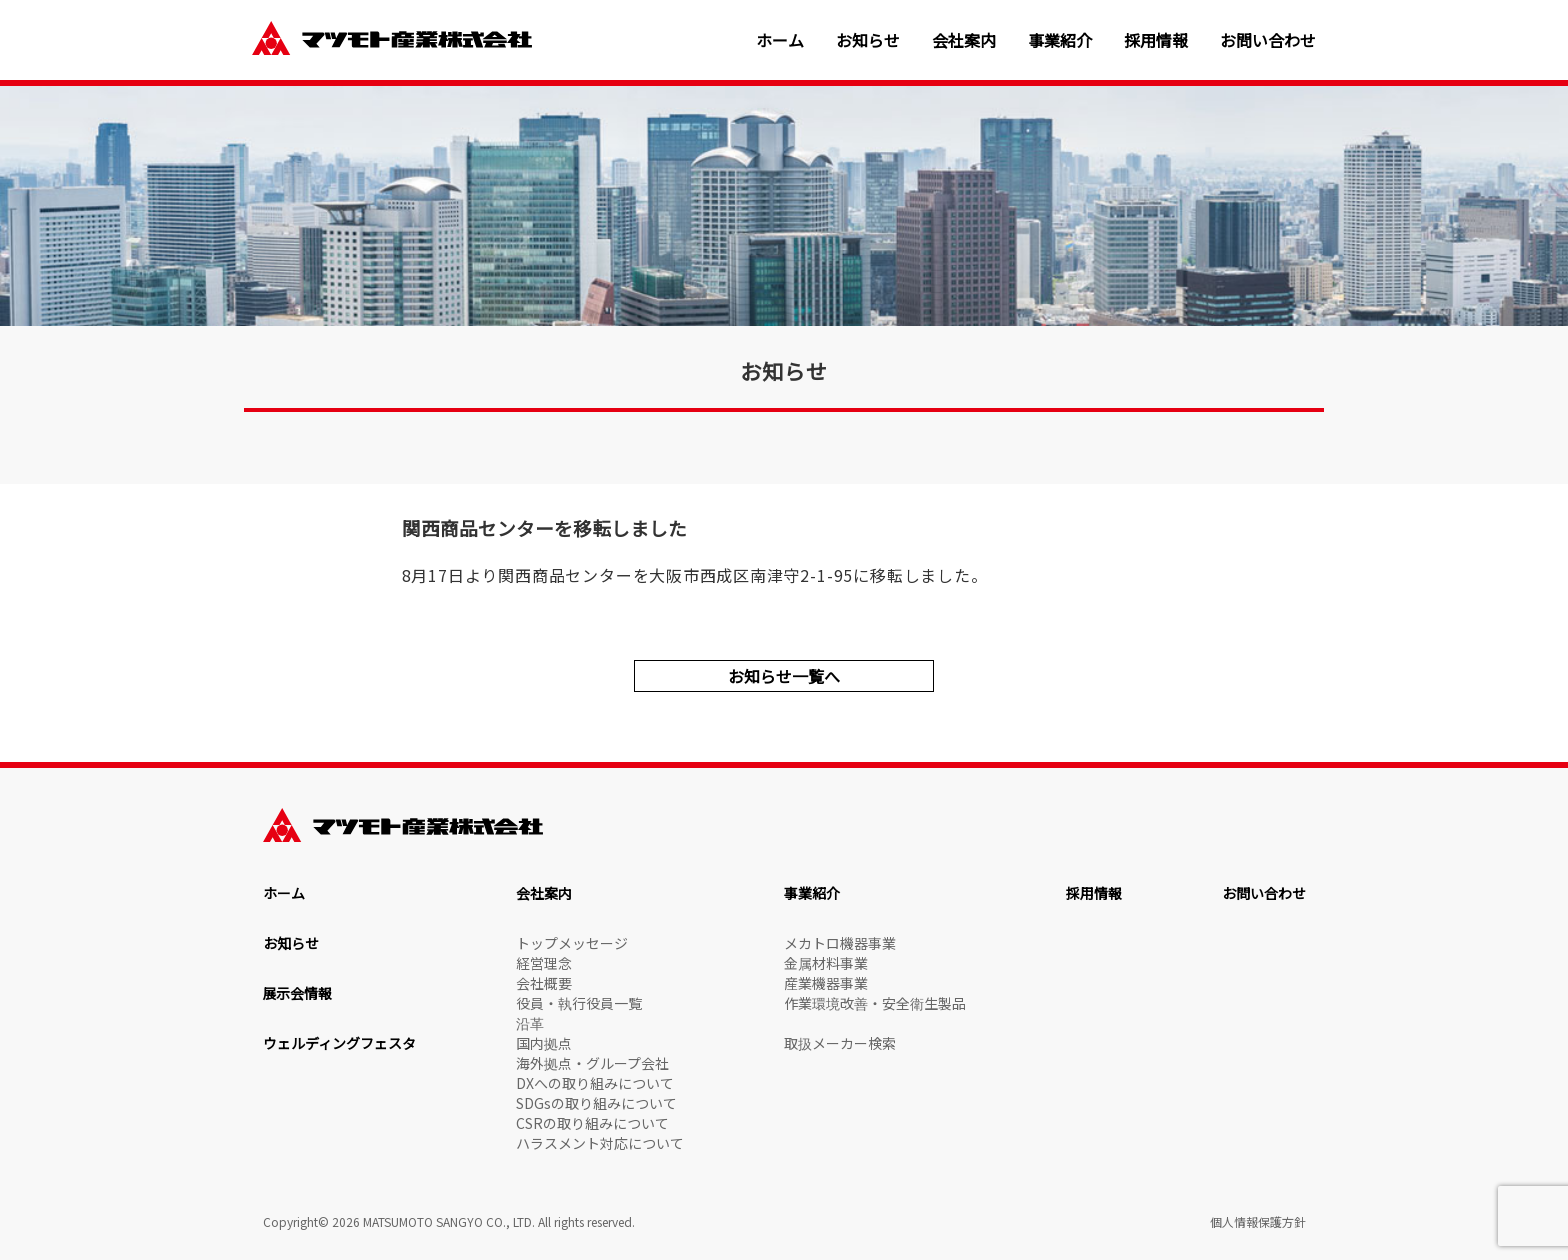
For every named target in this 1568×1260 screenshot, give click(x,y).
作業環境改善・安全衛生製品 (875, 1003)
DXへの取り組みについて (595, 1083)
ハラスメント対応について (600, 1143)
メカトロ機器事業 (840, 943)
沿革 (530, 1023)
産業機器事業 (826, 983)
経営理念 (544, 963)
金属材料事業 (826, 963)
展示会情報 (298, 993)
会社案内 (964, 40)
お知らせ (868, 40)
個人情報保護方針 (1258, 1221)
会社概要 (544, 983)
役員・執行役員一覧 (579, 1003)
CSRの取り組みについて (592, 1123)
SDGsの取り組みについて (596, 1103)
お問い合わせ (1268, 40)
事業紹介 (1060, 40)
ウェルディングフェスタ (339, 1043)
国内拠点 (544, 1043)
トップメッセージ (572, 943)
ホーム (780, 40)
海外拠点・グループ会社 (592, 1063)
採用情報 (1156, 40)
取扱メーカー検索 (840, 1043)
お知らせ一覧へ (784, 676)
